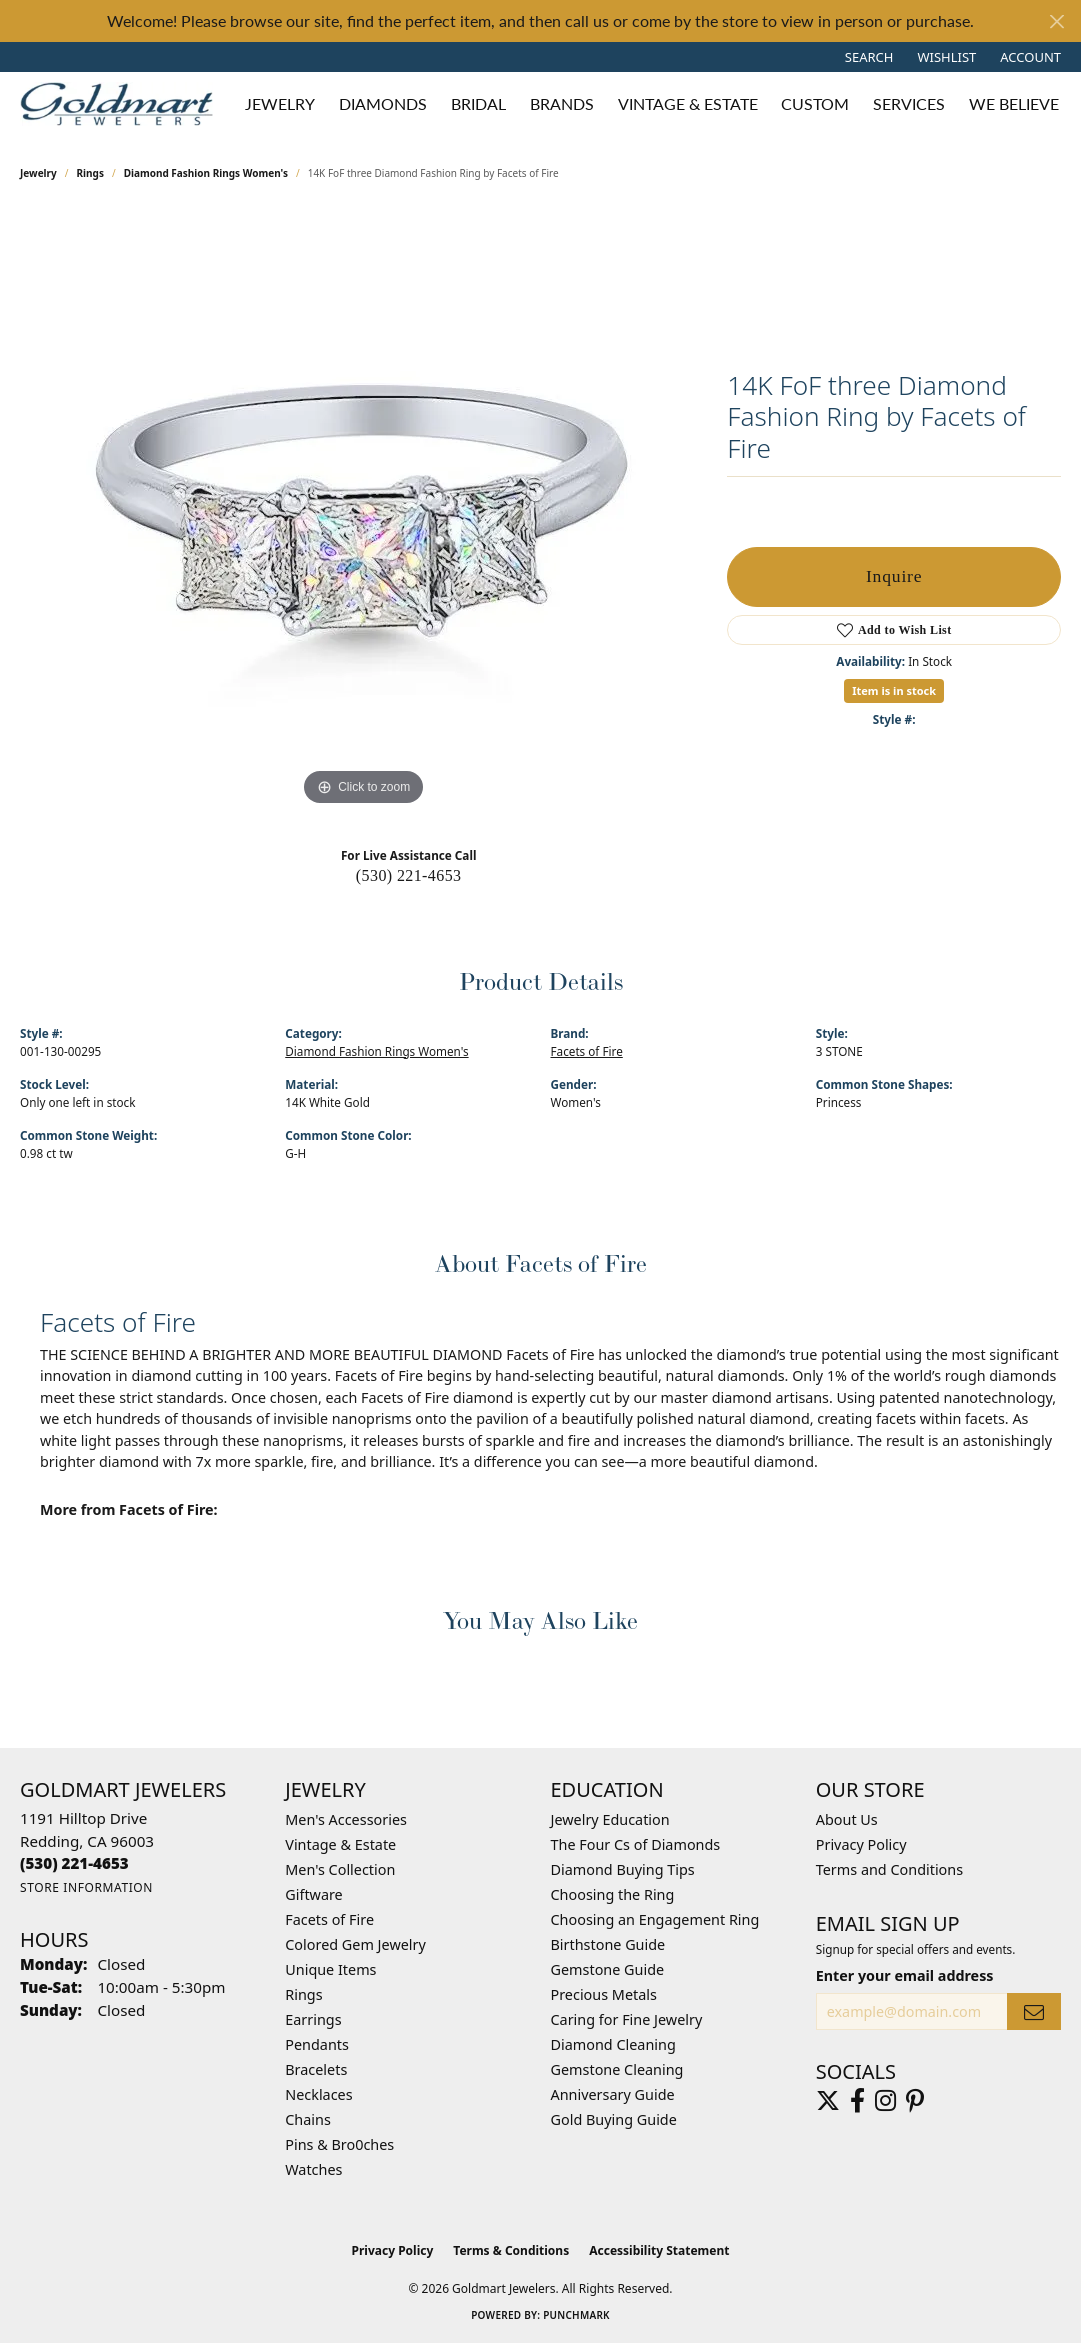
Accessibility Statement (659, 2250)
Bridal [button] (478, 103)
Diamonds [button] (383, 103)
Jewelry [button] (280, 103)
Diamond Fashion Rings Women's (206, 173)
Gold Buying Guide (614, 2119)
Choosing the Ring (613, 1894)
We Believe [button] (1014, 103)
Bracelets (316, 2069)
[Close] (1056, 21)
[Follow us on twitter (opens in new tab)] (828, 2101)
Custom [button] (815, 103)
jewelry (38, 173)
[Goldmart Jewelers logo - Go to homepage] (121, 103)
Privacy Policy (861, 1844)
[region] (364, 511)
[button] (867, 57)
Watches (313, 2169)
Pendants (317, 2044)
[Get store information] (86, 1887)
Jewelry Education (610, 1819)
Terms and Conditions (889, 1869)
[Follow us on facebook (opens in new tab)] (857, 2101)
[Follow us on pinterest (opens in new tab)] (915, 2101)
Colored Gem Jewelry (355, 1944)
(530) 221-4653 (409, 875)
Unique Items (330, 1969)
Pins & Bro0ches (339, 2144)
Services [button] (909, 103)
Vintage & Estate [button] (688, 103)
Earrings (313, 2019)
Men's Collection (340, 1869)
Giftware (314, 1894)
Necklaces (318, 2094)
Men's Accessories (346, 1819)
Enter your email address (905, 1975)
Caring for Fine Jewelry (627, 2019)
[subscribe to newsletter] (1034, 2011)
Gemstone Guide (608, 1969)
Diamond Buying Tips (623, 1869)
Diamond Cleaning (613, 2044)
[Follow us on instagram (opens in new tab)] (885, 2101)
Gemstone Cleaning (617, 2069)
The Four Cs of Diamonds (636, 1844)
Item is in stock (894, 690)
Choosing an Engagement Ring (655, 1919)
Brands (562, 103)
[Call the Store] (74, 1863)
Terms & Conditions (511, 2250)
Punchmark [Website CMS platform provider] (576, 2315)
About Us (847, 1819)
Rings (90, 173)
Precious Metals (604, 1994)
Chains (308, 2119)
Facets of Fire (587, 1051)
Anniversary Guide (613, 2094)
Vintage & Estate (340, 1844)
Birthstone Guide (608, 1944)
